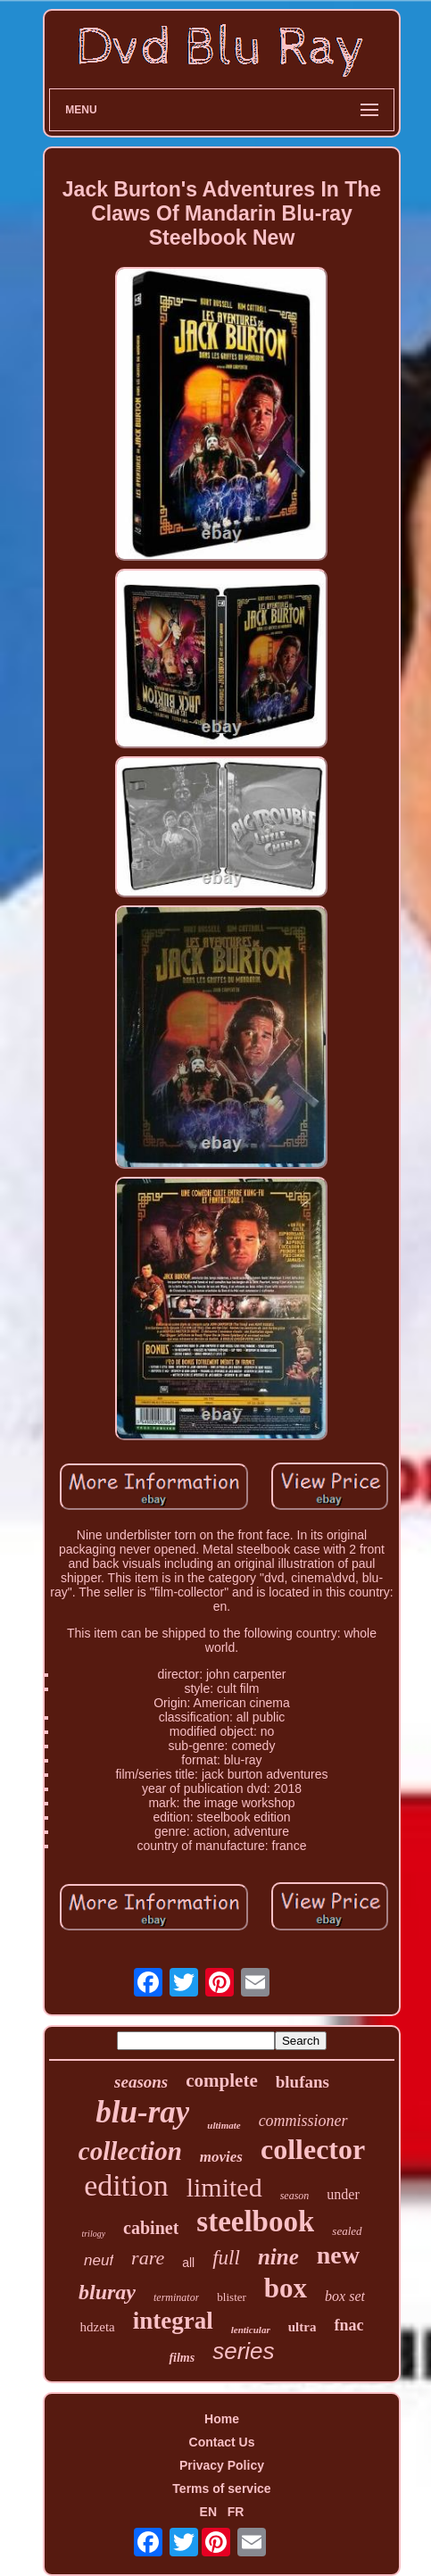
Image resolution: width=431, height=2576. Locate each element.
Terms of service (221, 2488)
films (182, 2357)
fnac (348, 2325)
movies (221, 2156)
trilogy (93, 2233)
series (243, 2351)
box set (345, 2296)
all (188, 2262)
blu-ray (142, 2112)
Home (221, 2419)
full (226, 2258)
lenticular (250, 2329)
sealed (346, 2231)
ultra (302, 2327)
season (295, 2195)
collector (313, 2149)
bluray (107, 2292)
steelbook (255, 2221)
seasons (141, 2081)
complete (221, 2080)
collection (130, 2151)
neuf (98, 2260)
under (343, 2194)
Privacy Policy (221, 2465)
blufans (302, 2081)
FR (236, 2512)
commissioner (303, 2121)
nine (278, 2257)
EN (208, 2512)
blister (231, 2297)
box (285, 2288)
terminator (176, 2297)
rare (147, 2258)
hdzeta (97, 2327)
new (338, 2255)
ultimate (223, 2125)
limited (224, 2187)
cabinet (150, 2228)
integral (173, 2320)
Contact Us (222, 2442)
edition (126, 2185)
